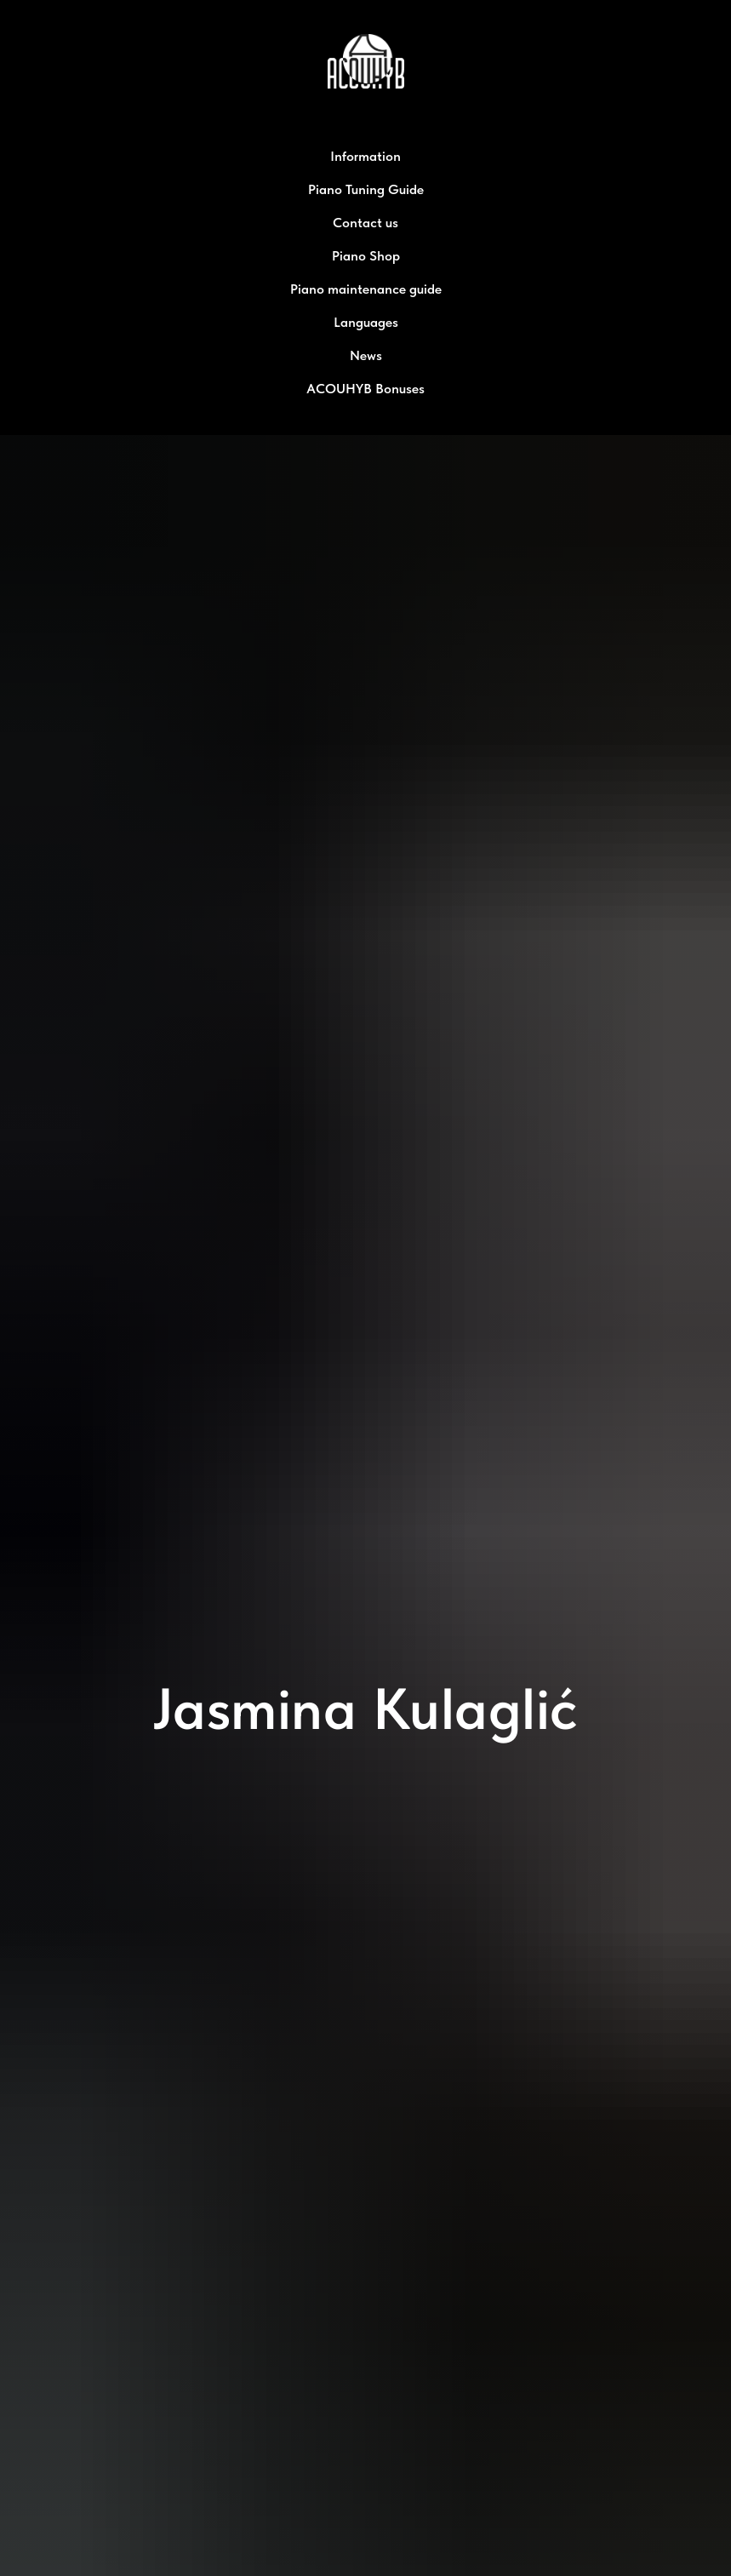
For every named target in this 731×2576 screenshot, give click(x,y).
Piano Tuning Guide (366, 189)
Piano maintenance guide (366, 289)
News (366, 355)
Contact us (365, 223)
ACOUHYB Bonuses (365, 389)
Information (365, 156)
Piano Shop (366, 256)
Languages (366, 322)
